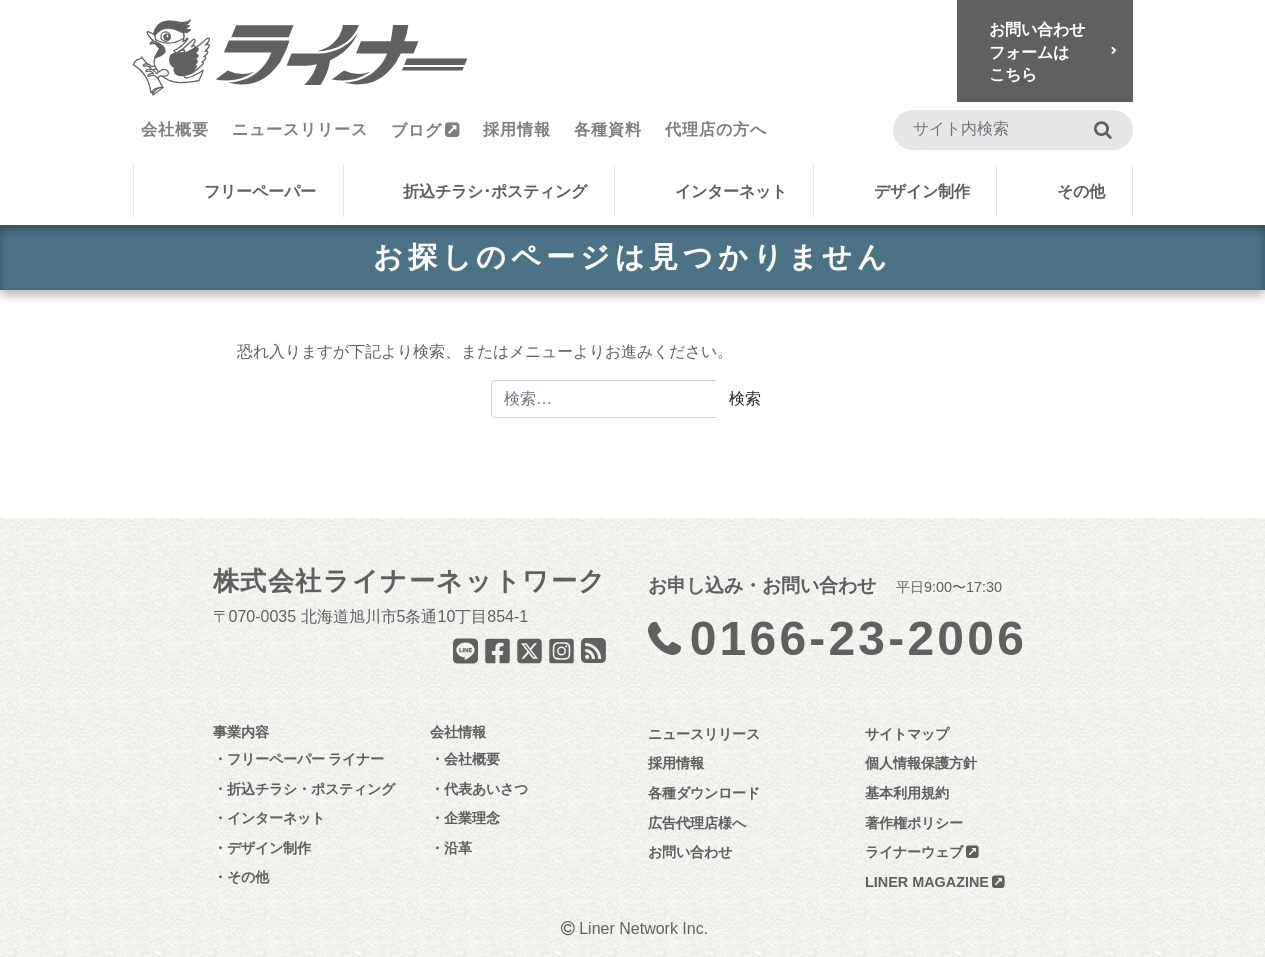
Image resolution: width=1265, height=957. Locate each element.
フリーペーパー (260, 191)
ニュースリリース (300, 129)
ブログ (416, 130)
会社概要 (175, 129)
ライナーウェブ (914, 852)
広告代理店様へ (697, 823)
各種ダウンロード (704, 793)
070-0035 (263, 616)
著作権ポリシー (914, 823)
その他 (1081, 191)
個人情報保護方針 (921, 763)
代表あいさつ (486, 789)
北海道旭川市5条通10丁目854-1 (415, 616)
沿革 (458, 848)
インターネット (731, 191)
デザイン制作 (922, 191)
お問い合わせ (690, 852)
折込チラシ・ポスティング (311, 789)
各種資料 (608, 129)
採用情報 (517, 129)
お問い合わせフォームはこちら (1037, 52)
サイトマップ (907, 734)
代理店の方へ (716, 129)
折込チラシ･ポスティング (495, 191)
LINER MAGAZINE (927, 882)
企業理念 (472, 818)
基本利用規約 (907, 793)
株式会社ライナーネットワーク (410, 581)
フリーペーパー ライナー (306, 759)
